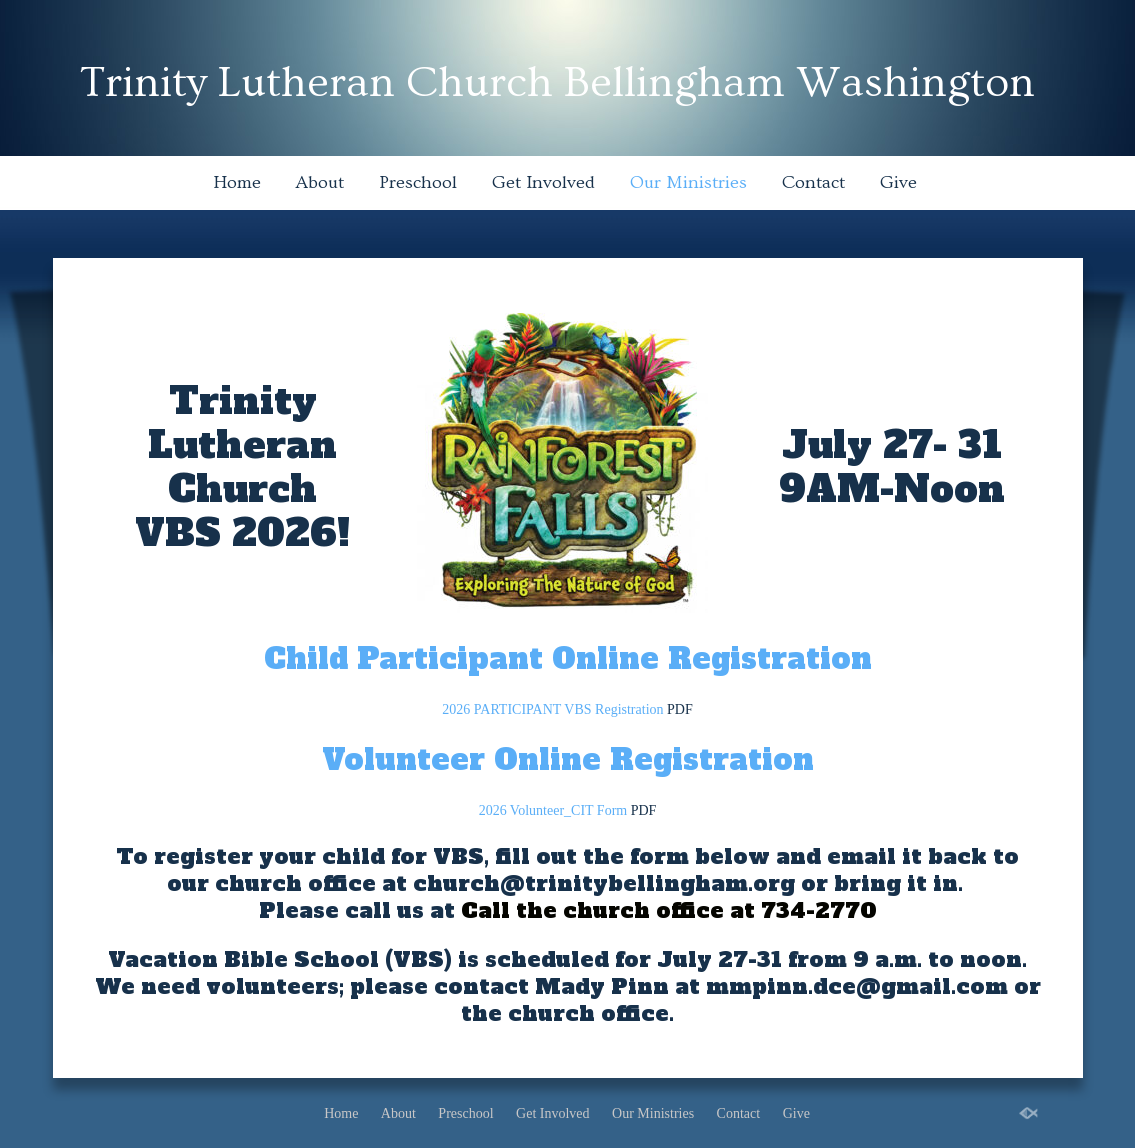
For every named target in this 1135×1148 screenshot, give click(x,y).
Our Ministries (688, 182)
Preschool (418, 182)
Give (898, 182)
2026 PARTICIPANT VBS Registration (552, 709)
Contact (813, 182)
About (320, 182)
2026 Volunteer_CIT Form (553, 810)
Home (237, 182)
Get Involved (543, 182)
